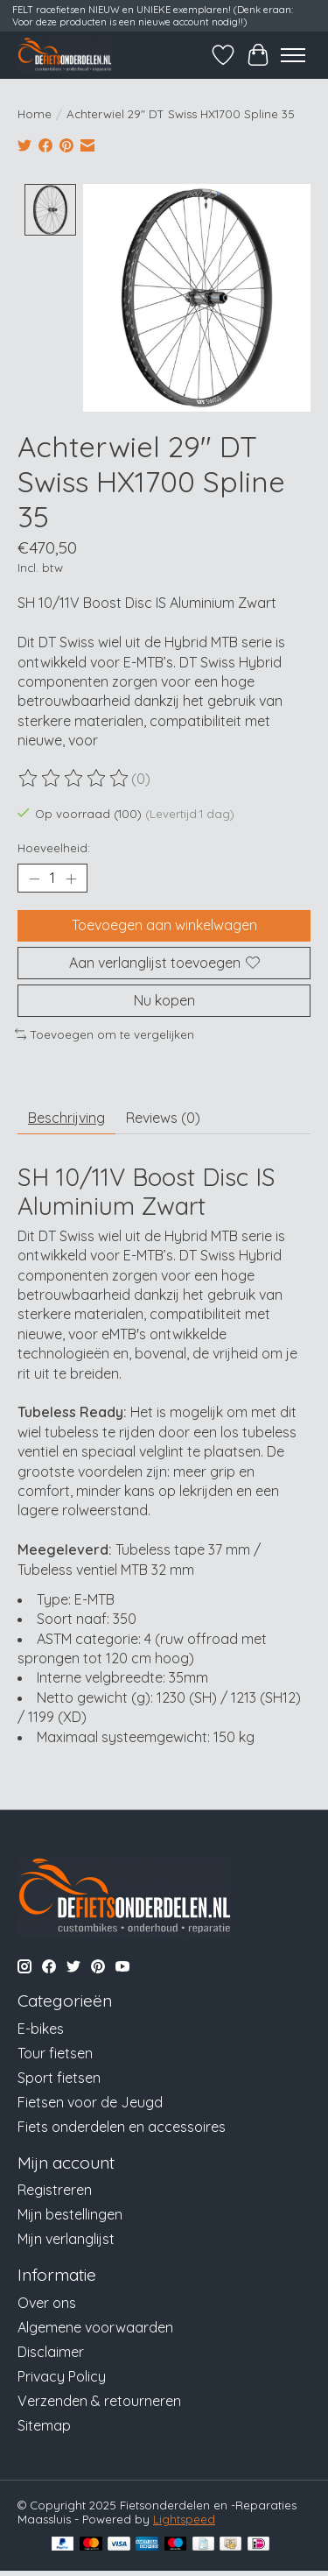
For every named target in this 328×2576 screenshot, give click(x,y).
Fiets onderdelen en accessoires (121, 2125)
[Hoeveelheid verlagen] (34, 876)
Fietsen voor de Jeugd (90, 2100)
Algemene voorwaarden (95, 2325)
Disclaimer (50, 2350)
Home (34, 114)
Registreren (54, 2188)
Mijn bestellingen (69, 2212)
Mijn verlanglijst (66, 2237)
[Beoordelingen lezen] (74, 776)
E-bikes (40, 2027)
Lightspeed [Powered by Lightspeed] (184, 2517)
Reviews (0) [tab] (163, 1116)
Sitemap (44, 2423)
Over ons (46, 2301)
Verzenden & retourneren (99, 2399)
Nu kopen (164, 998)
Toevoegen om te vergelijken (104, 1033)
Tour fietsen (55, 2051)
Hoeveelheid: (53, 846)
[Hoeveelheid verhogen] (70, 876)
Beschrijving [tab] (66, 1116)
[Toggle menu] (293, 55)
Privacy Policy (61, 2374)
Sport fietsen (59, 2076)
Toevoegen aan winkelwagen (164, 923)
